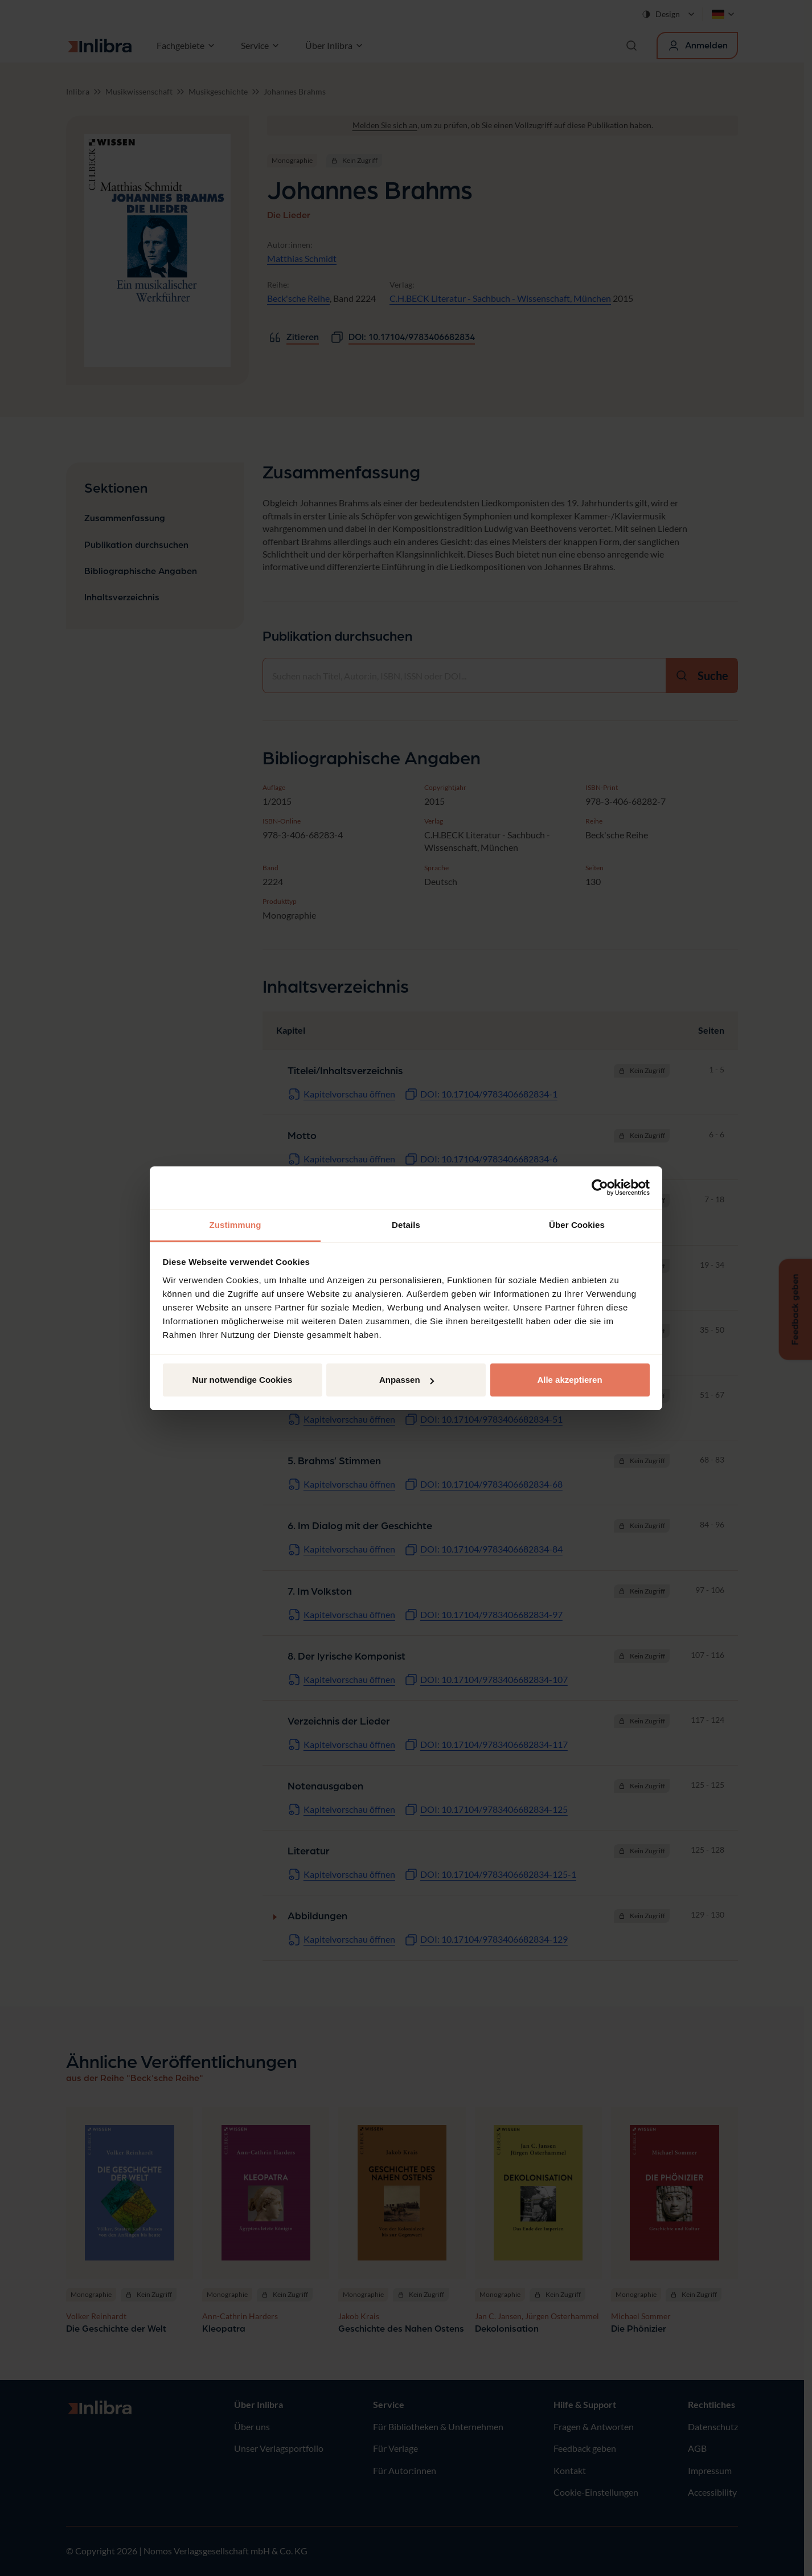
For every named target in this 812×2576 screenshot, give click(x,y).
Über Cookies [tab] (577, 1225)
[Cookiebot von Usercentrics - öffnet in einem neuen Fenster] (600, 1187)
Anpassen (406, 1380)
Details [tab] (406, 1225)
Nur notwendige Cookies (242, 1380)
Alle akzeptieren (569, 1380)
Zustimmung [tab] (235, 1225)
